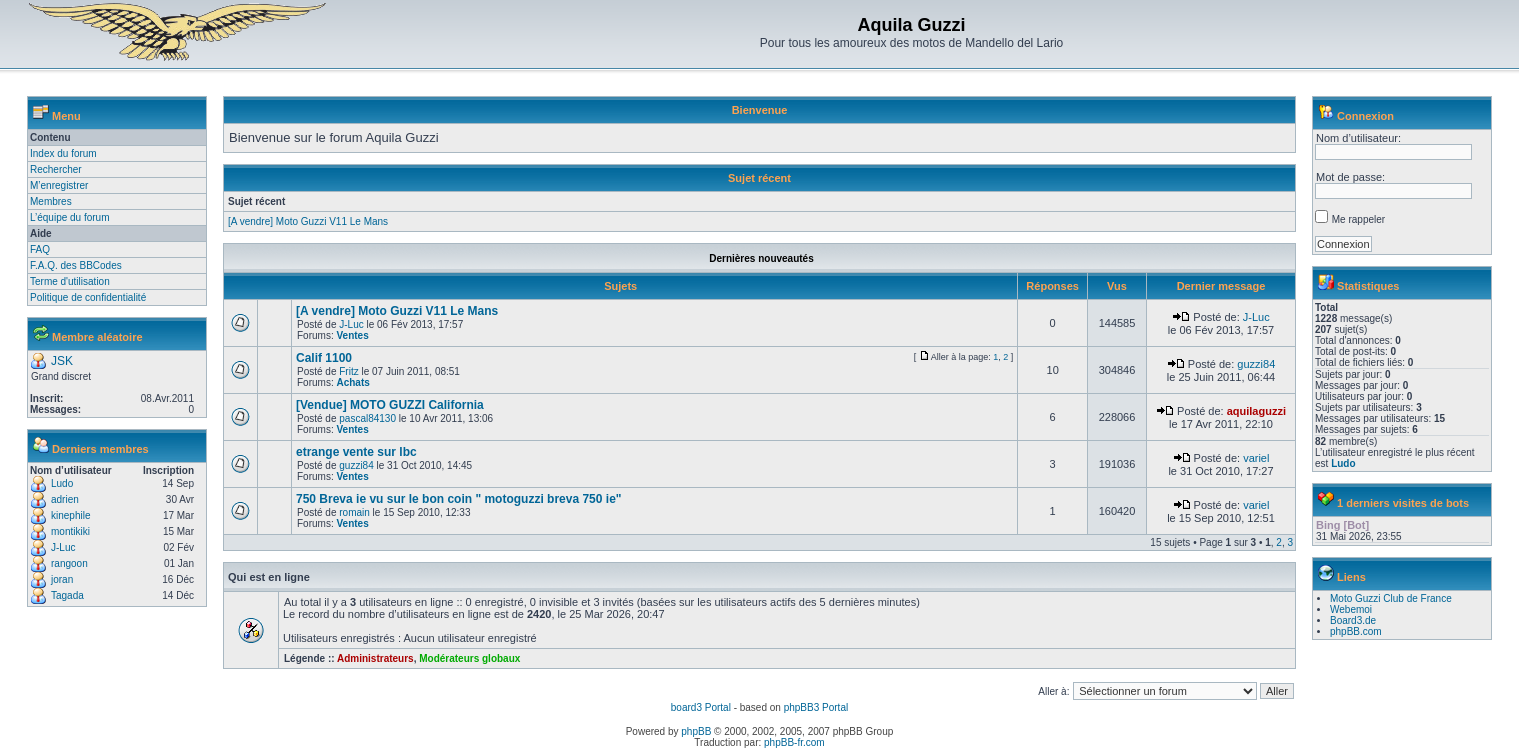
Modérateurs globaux (469, 658)
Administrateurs (375, 658)
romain (354, 512)
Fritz (348, 371)
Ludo (62, 483)
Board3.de (1353, 620)
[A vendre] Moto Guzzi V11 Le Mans (308, 221)
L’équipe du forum (70, 217)
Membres (51, 201)
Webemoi (1351, 609)
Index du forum (63, 153)
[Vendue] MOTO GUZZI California (390, 405)
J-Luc (63, 547)
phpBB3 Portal (816, 707)
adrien (65, 499)
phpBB (696, 731)
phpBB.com (1356, 631)
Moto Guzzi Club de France (1391, 598)
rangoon (69, 563)
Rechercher (56, 169)
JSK (62, 361)
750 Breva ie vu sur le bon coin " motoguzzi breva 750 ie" (459, 499)
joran (62, 579)
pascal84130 (367, 418)
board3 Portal (701, 707)
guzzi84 (1256, 364)
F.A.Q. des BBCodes (76, 265)
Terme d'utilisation (70, 281)
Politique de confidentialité (88, 297)
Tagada (67, 595)
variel (1256, 458)
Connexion (1365, 116)
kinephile (70, 515)
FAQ (40, 249)
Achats (352, 382)
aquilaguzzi (1256, 411)
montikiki (70, 531)
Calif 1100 (324, 358)
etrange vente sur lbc (356, 452)
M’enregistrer (59, 185)
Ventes (352, 335)
